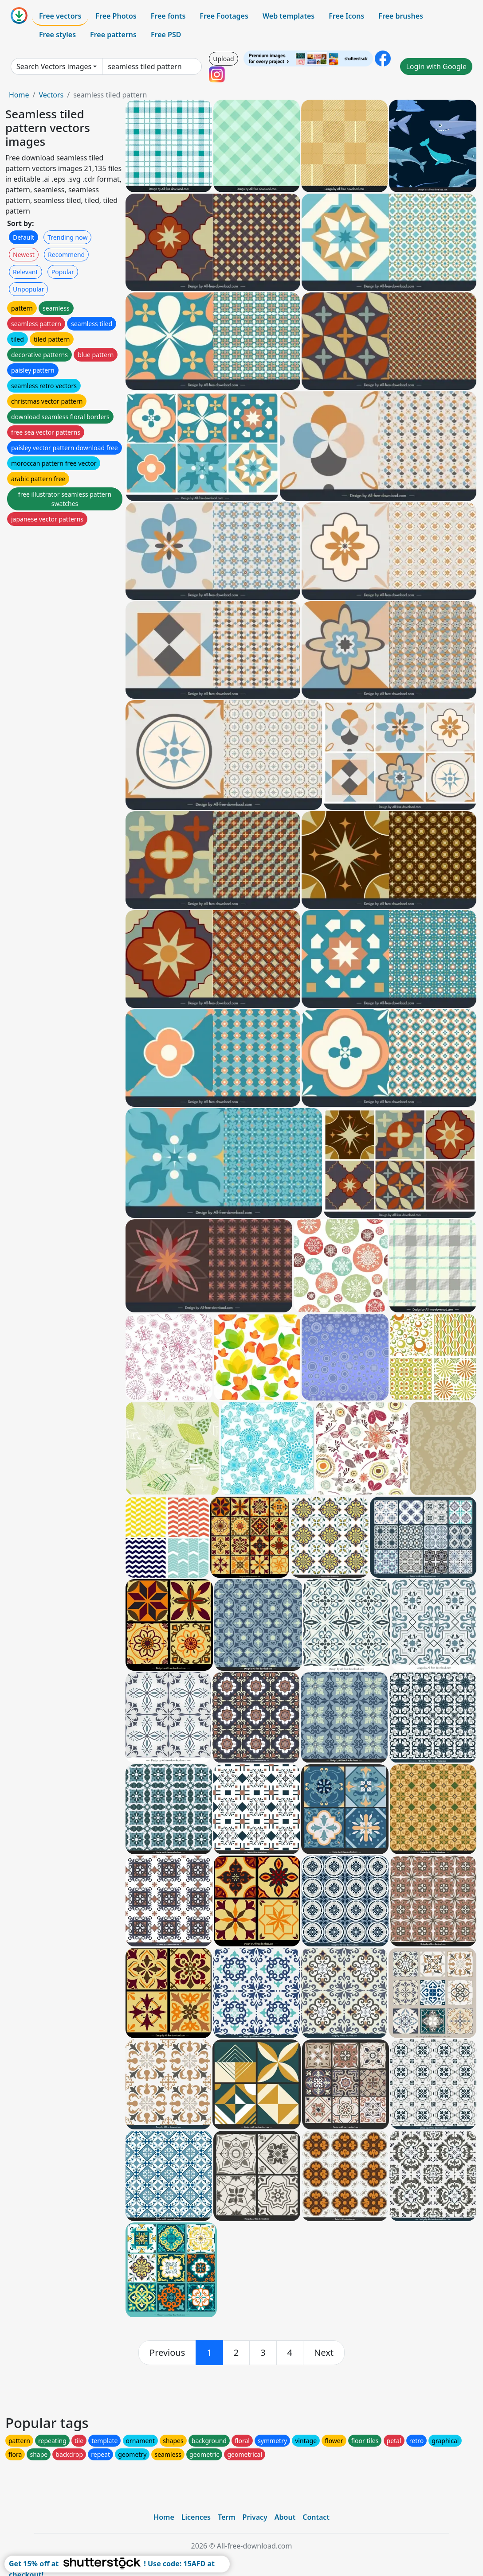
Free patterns (113, 34)
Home (19, 95)
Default (23, 237)
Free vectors (60, 16)
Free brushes (400, 16)
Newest (24, 254)
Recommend (66, 254)
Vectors (51, 95)
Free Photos (115, 16)
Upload (223, 58)
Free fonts (168, 16)
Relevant (25, 272)
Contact (316, 2517)
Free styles (57, 34)
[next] (324, 2352)
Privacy (255, 2517)
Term (227, 2517)
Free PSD (166, 34)
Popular (62, 272)
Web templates (288, 16)
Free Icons (346, 16)
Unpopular (28, 289)
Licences (196, 2517)
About (285, 2517)
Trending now (67, 237)
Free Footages (224, 16)
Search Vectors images (53, 66)
